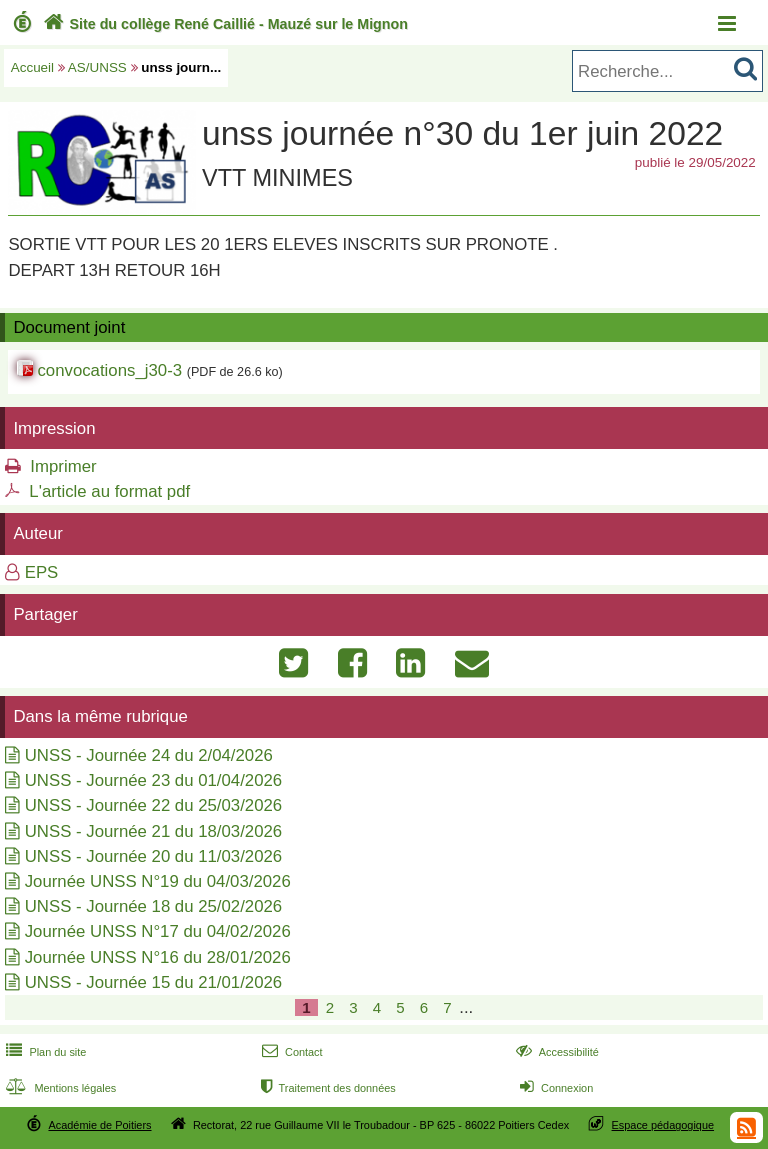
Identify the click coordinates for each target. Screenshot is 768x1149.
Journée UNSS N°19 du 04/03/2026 (158, 881)
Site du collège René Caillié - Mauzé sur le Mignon (223, 24)
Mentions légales (59, 1088)
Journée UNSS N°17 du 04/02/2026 (158, 931)
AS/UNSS (97, 67)
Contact (290, 1052)
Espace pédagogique (663, 1125)
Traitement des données (326, 1088)
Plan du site (44, 1052)
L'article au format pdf (109, 491)
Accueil (32, 67)
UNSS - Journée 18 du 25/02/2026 (154, 906)
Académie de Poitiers (99, 1125)
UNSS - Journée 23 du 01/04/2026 (154, 780)
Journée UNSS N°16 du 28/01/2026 (158, 957)
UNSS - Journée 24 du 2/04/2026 (149, 755)
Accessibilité (555, 1052)
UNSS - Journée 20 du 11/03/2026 (154, 856)
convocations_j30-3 (109, 370)
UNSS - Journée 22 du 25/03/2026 (154, 805)
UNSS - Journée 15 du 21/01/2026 (154, 982)
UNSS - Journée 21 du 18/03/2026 (154, 831)
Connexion (554, 1088)
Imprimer (63, 466)
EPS (42, 572)
